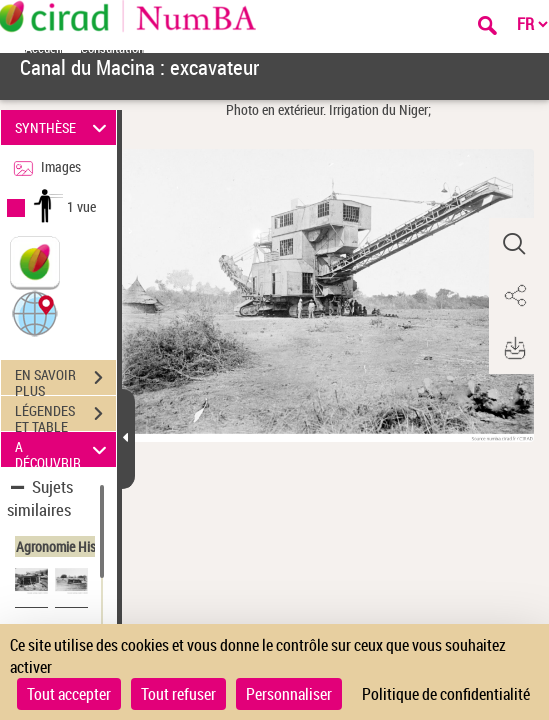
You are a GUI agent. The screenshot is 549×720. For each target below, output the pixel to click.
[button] (35, 312)
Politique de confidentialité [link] (446, 694)
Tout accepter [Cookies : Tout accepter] (69, 694)
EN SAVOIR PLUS (65, 380)
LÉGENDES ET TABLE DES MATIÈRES (65, 416)
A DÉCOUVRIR (64, 449)
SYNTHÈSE (64, 127)
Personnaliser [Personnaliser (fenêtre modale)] (289, 694)
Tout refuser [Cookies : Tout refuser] (178, 694)
